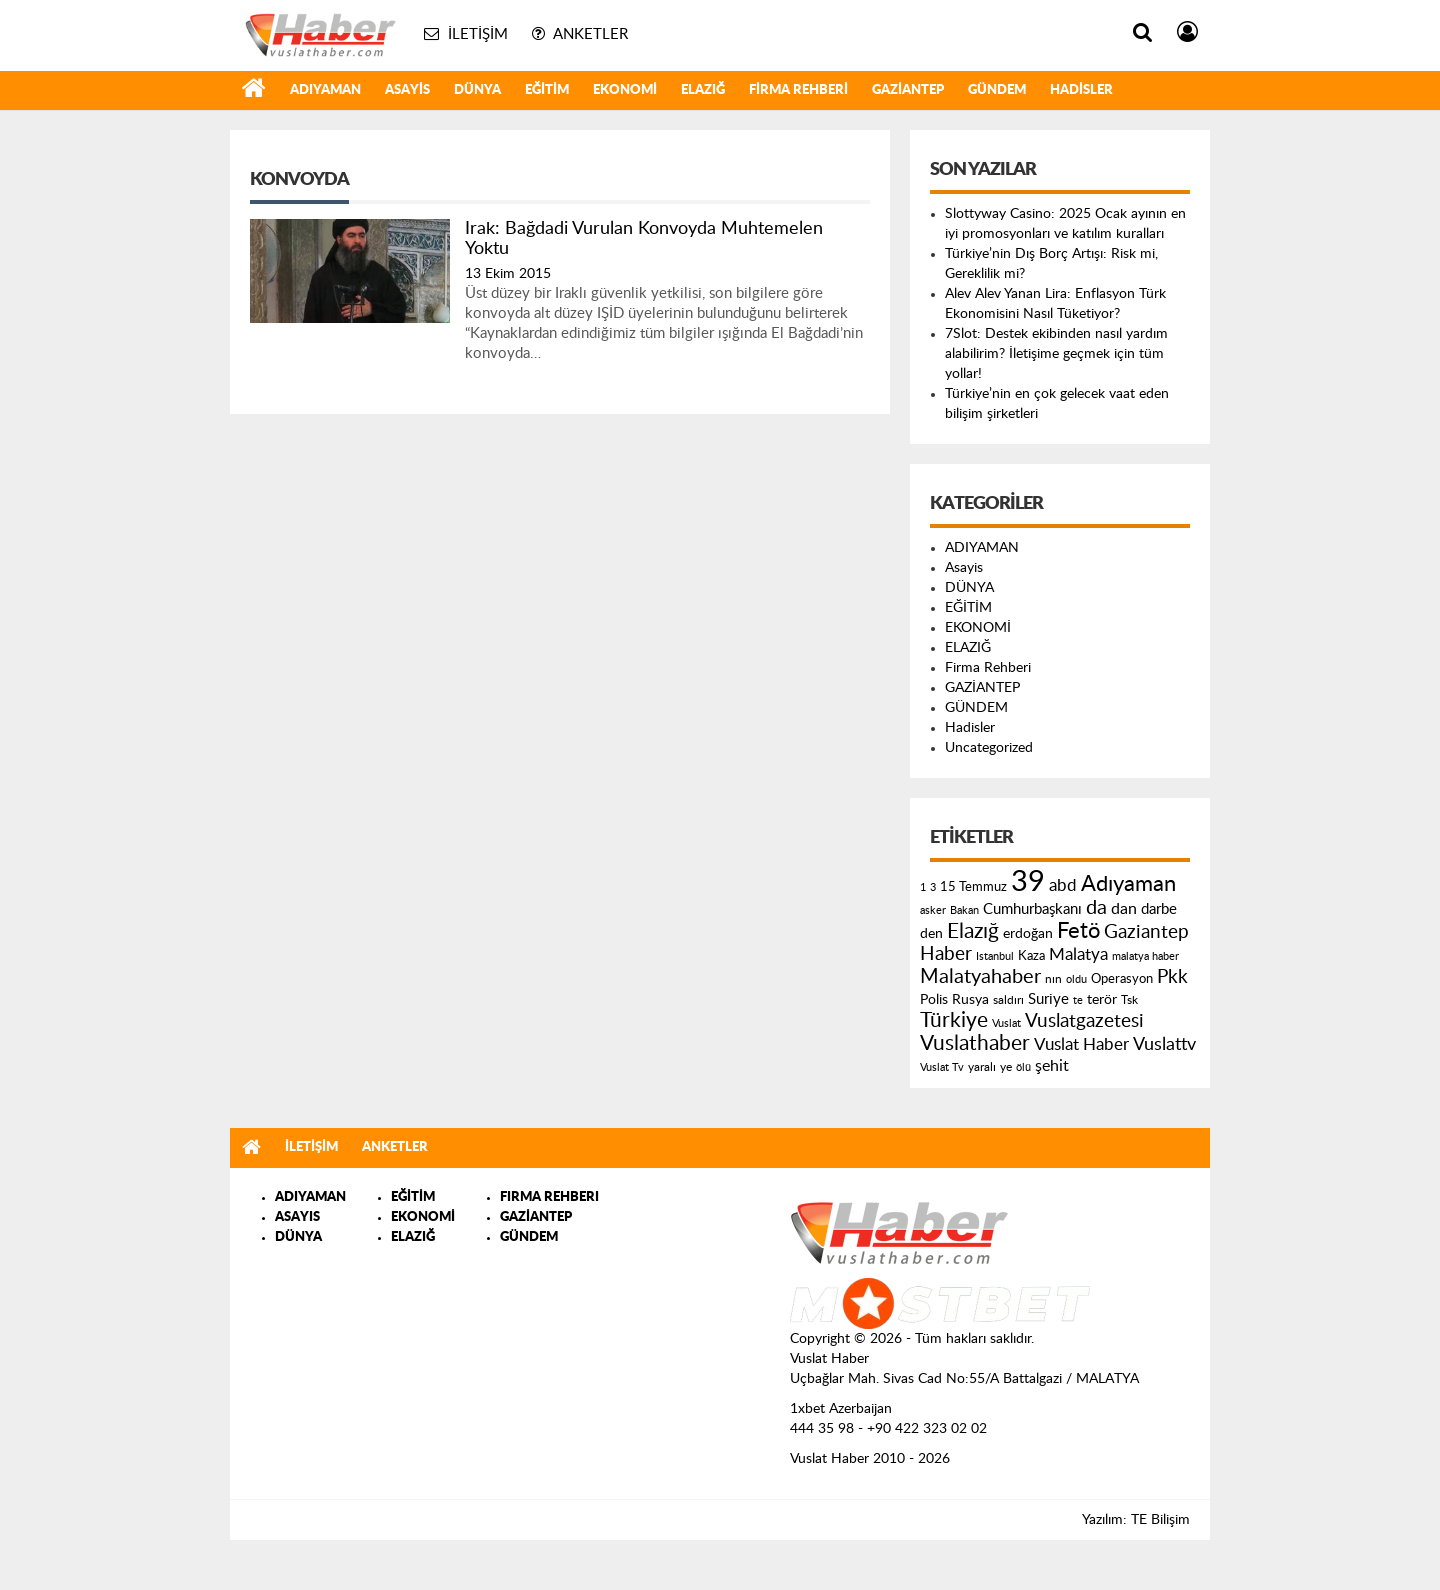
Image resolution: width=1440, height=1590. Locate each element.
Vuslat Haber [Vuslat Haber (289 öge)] (1081, 1044)
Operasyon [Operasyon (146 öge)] (1122, 979)
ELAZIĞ (703, 90)
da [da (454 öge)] (1096, 908)
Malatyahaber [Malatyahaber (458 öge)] (980, 977)
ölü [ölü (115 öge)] (1023, 1067)
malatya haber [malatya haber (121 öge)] (1145, 956)
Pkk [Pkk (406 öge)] (1172, 977)
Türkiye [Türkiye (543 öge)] (954, 1020)
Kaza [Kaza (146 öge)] (1031, 956)
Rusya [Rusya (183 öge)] (970, 1000)
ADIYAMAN (325, 90)
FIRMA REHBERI (549, 1197)
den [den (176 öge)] (931, 934)
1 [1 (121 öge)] (923, 887)
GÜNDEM (997, 90)
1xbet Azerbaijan (841, 1409)
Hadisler (1081, 90)
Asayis (407, 90)
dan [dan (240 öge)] (1124, 909)
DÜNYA (477, 90)
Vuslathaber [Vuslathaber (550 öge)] (975, 1043)
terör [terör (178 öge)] (1102, 1000)
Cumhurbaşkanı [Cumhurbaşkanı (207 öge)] (1032, 909)
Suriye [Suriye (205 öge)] (1048, 999)
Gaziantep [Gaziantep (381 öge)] (1146, 932)
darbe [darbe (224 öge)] (1159, 909)
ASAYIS (297, 1217)
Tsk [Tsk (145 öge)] (1129, 1000)
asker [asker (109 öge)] (933, 910)
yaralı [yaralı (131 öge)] (982, 1067)
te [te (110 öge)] (1078, 1000)
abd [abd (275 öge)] (1063, 886)
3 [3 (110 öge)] (933, 887)
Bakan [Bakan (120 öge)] (964, 910)
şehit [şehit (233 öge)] (1052, 1066)
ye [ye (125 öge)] (1006, 1067)
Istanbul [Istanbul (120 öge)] (995, 956)
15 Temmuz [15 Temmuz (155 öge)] (973, 887)
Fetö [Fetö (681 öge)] (1078, 931)
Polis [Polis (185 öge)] (934, 1000)
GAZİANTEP (908, 90)
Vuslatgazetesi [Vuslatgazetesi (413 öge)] (1084, 1021)
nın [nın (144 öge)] (1053, 979)
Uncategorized (989, 748)
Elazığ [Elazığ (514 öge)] (973, 931)
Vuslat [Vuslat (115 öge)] (1006, 1023)
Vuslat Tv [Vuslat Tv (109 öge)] (942, 1067)
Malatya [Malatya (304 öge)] (1078, 954)
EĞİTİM (547, 90)
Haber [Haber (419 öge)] (946, 954)
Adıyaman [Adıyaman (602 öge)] (1128, 884)
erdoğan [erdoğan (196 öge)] (1028, 933)
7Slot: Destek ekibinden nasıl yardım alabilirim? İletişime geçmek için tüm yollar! (1056, 354)
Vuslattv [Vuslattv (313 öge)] (1164, 1044)
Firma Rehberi (798, 90)
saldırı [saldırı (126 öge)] (1008, 1000)
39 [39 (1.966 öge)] (1028, 882)
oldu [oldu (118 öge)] (1076, 979)
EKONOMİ (625, 90)
